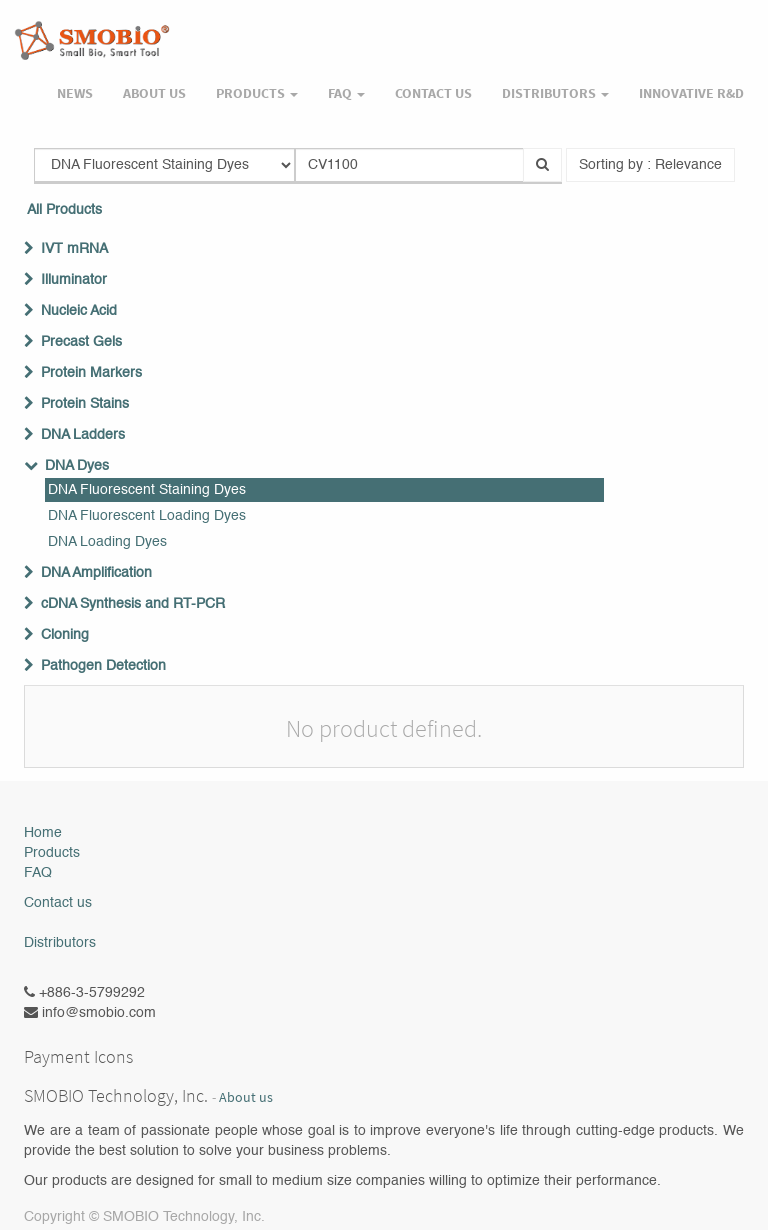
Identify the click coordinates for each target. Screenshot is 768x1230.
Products (52, 853)
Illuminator (74, 280)
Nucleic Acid (79, 311)
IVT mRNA (74, 249)
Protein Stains (85, 404)
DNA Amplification (96, 573)
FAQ (38, 873)
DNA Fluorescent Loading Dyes (147, 516)
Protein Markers (91, 373)
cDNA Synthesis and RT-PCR (133, 604)
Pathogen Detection (103, 666)
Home (43, 833)
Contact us (58, 903)
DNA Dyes (77, 466)
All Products (64, 210)
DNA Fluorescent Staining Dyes (147, 490)
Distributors (60, 943)
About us (246, 1097)
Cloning (65, 635)
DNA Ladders (83, 435)
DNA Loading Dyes (107, 542)
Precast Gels (81, 342)
